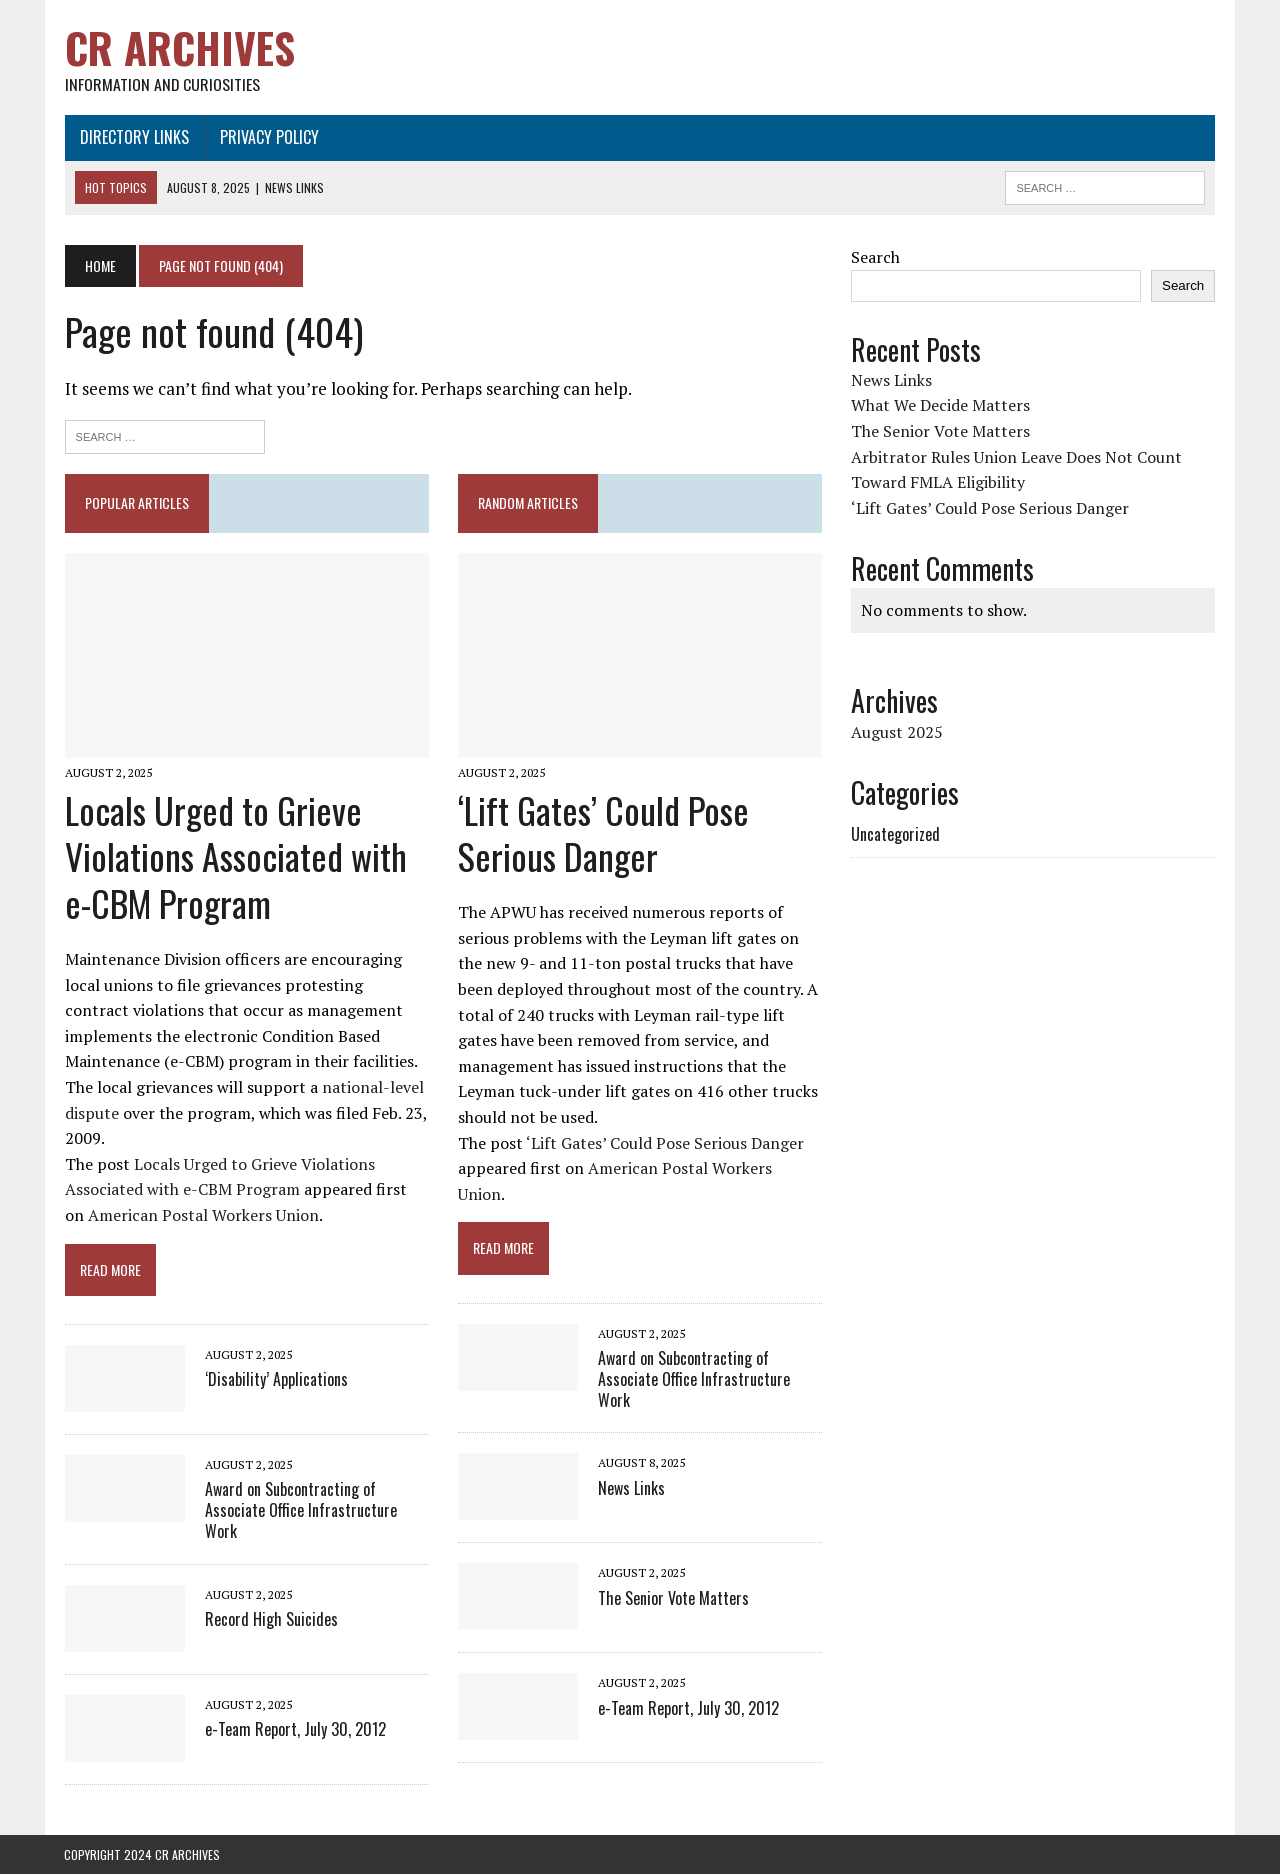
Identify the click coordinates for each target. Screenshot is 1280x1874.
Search (875, 257)
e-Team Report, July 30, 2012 (294, 1729)
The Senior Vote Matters (673, 1598)
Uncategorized (895, 834)
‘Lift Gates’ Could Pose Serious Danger (603, 833)
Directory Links (133, 137)
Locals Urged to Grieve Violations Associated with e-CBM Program (235, 856)
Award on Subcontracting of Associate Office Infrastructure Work (300, 1511)
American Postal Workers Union (202, 1216)
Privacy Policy (268, 137)
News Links (631, 1488)
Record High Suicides (270, 1619)
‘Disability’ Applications (275, 1380)
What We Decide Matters (940, 406)
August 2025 (897, 732)
